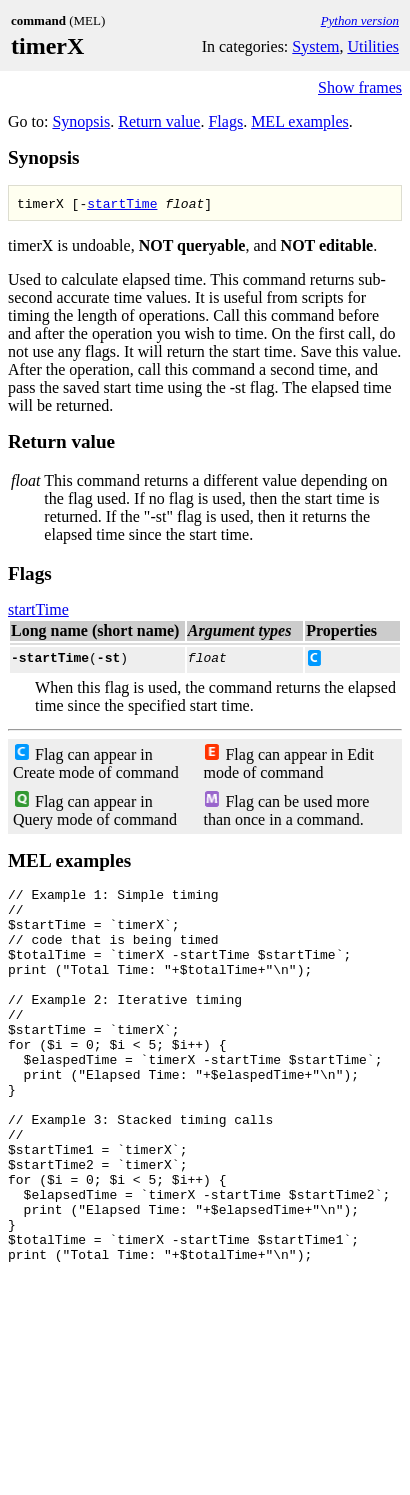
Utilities (373, 46)
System (315, 46)
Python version (360, 20)
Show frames (360, 87)
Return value (159, 121)
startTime (122, 203)
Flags (225, 121)
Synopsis (81, 121)
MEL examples (300, 121)
